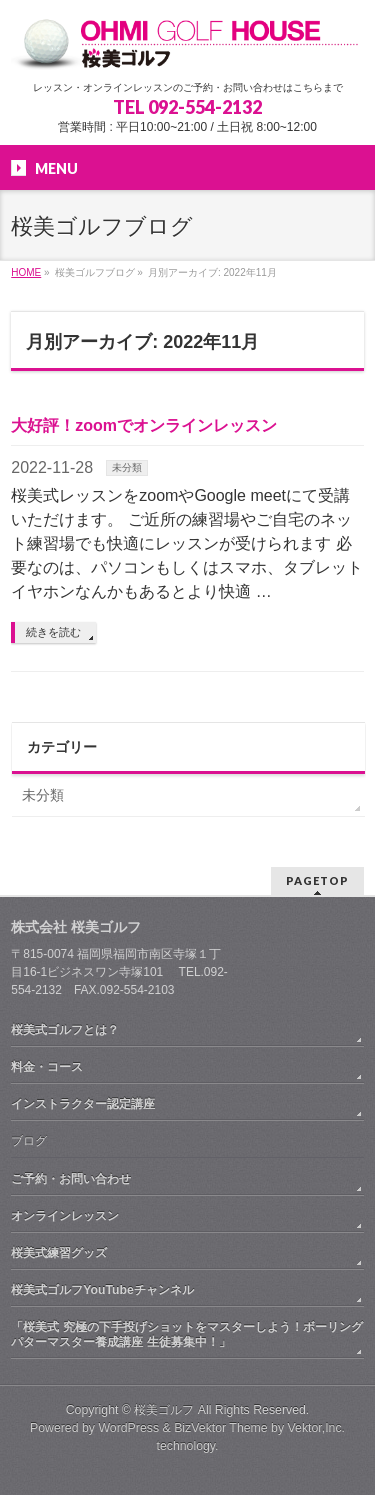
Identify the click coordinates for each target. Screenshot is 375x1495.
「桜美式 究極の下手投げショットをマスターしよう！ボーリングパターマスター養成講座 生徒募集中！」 (186, 1334)
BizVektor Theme (221, 1428)
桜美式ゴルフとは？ (65, 1030)
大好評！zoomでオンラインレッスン (144, 425)
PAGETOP (317, 880)
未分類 (127, 467)
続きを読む (53, 632)
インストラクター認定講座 (83, 1104)
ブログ (29, 1141)
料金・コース (47, 1067)
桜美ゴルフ (164, 1410)
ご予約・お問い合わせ (71, 1179)
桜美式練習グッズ (59, 1253)
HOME (26, 272)
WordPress (128, 1428)
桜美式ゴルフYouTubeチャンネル (102, 1290)
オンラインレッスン (65, 1216)
